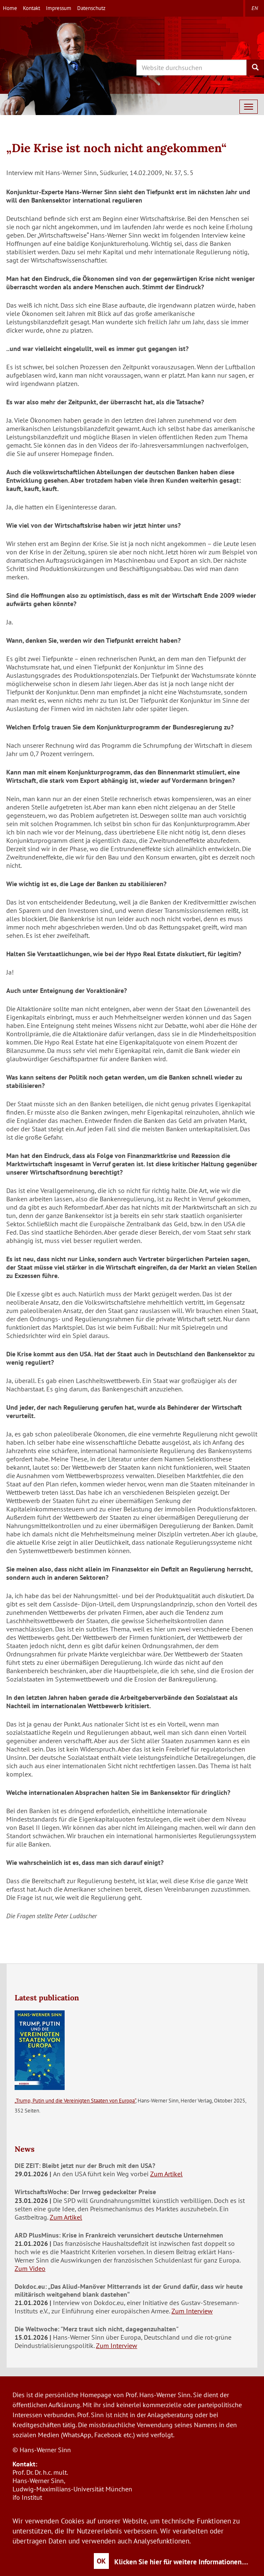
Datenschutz (91, 8)
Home (10, 8)
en (254, 8)
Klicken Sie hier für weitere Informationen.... (181, 2561)
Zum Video (30, 2268)
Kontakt (31, 8)
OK (101, 2561)
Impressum (58, 8)
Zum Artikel (166, 2174)
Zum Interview (192, 2311)
